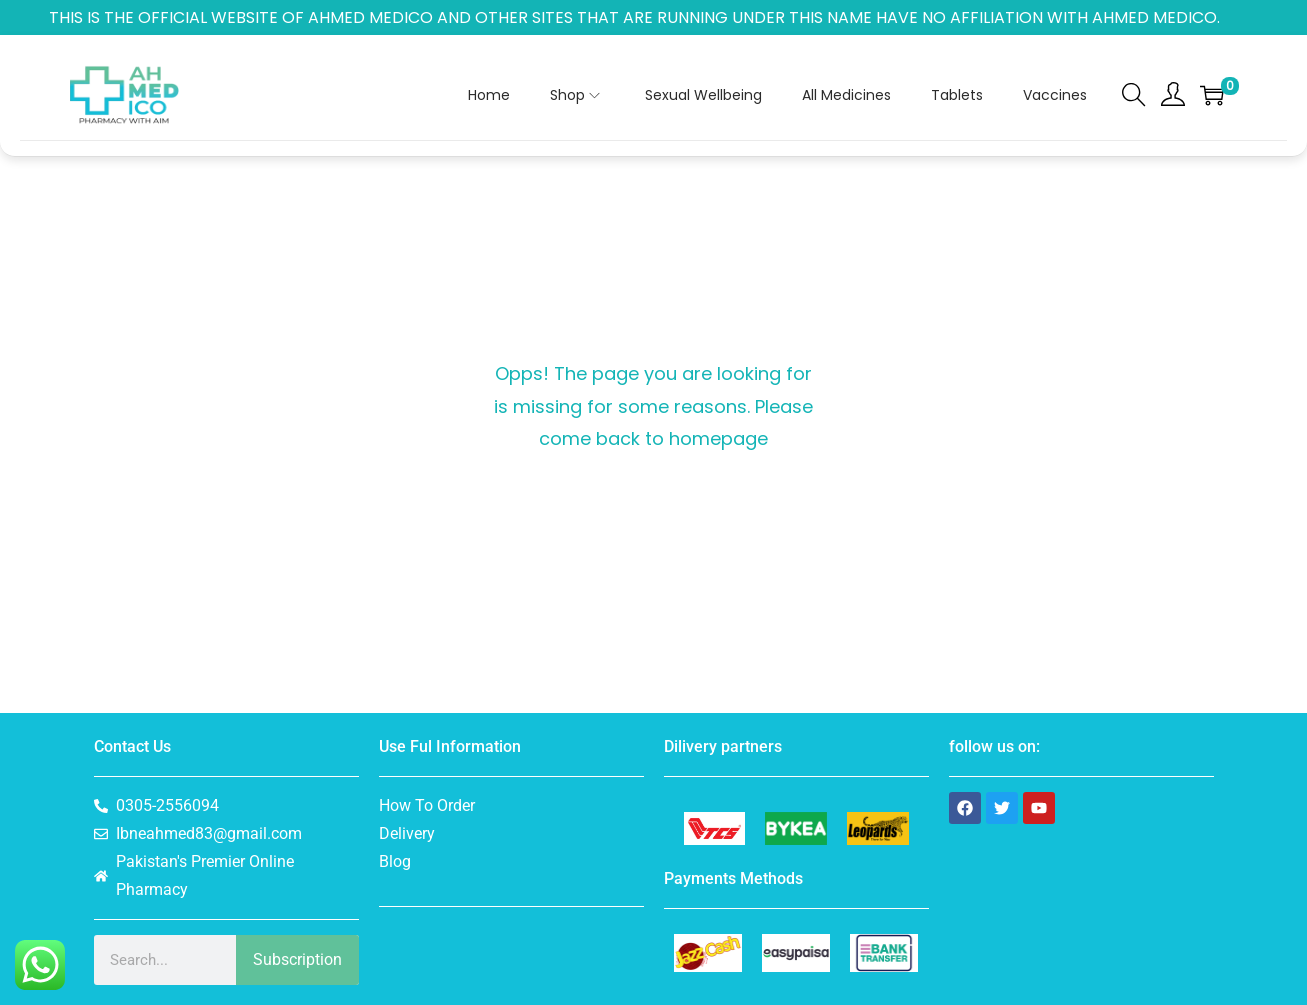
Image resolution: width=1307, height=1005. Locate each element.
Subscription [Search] (297, 959)
